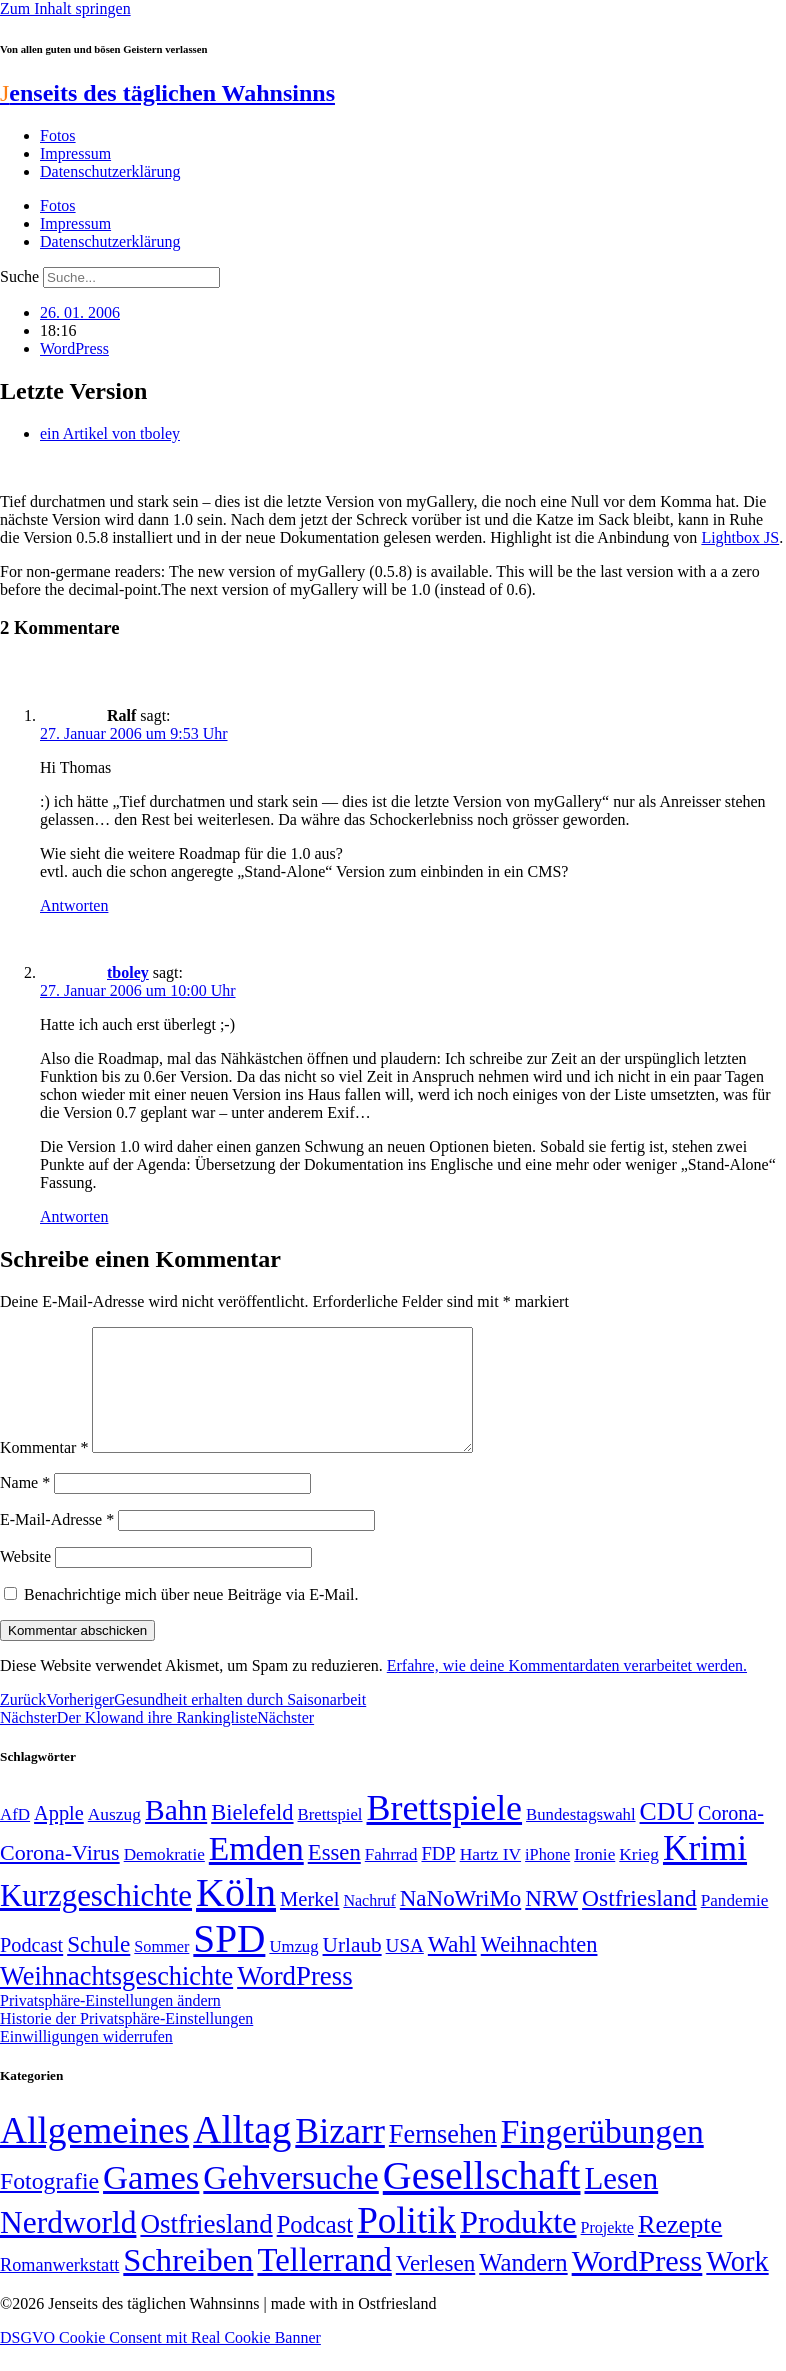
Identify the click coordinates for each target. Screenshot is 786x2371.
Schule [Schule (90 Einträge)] (98, 1968)
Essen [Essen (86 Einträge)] (334, 1876)
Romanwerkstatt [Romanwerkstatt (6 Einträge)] (59, 2289)
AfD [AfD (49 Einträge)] (15, 1838)
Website (25, 1580)
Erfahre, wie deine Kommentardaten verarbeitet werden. (567, 1689)
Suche (19, 276)
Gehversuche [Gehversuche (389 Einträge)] (290, 2201)
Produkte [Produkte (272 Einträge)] (518, 2246)
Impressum (75, 153)
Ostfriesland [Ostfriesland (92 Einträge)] (639, 1922)
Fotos (58, 135)
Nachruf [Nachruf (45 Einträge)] (369, 1924)
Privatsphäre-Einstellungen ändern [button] (110, 2024)
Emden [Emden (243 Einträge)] (256, 1872)
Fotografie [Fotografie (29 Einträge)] (49, 2205)
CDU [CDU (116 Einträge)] (667, 1835)
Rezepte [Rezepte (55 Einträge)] (680, 2248)
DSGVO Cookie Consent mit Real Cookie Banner (160, 2361)
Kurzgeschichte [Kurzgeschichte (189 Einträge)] (96, 1919)
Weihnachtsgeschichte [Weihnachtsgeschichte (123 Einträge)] (116, 2000)
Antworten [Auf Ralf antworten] (74, 905)
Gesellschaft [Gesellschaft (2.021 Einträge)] (482, 2199)
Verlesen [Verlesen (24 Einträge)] (435, 2287)
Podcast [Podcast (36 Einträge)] (315, 2248)
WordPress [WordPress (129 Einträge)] (294, 2000)
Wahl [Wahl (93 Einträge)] (452, 1968)
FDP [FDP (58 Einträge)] (438, 1877)
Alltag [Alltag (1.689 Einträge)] (242, 2153)
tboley (128, 972)
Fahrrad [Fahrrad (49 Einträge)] (391, 1878)
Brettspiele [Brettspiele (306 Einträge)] (445, 1832)
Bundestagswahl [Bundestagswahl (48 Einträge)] (580, 1838)
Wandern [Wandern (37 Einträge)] (523, 2286)
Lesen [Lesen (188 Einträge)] (621, 2202)
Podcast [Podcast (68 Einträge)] (31, 1969)
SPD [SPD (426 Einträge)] (229, 1962)
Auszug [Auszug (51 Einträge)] (114, 1838)
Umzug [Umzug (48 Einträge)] (293, 1970)
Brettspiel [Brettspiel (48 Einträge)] (330, 1838)
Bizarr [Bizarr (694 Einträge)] (340, 2155)
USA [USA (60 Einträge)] (405, 1969)
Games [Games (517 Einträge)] (151, 2201)
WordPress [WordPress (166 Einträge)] (637, 2285)
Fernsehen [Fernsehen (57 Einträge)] (443, 2158)
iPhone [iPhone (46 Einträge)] (547, 1879)
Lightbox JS (740, 537)
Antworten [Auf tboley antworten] (74, 1216)
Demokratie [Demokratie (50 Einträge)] (164, 1878)
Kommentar (44, 1471)
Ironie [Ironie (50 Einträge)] (594, 1878)
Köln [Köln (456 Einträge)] (236, 1916)
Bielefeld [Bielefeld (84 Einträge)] (252, 1836)
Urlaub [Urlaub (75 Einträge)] (352, 1969)
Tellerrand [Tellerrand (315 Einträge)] (324, 2284)
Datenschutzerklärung (110, 171)
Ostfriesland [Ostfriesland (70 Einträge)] (206, 2248)
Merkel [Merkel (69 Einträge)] (309, 1923)
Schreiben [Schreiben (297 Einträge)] (188, 2284)
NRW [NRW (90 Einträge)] (551, 1922)
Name (25, 1506)
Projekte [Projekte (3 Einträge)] (607, 2251)
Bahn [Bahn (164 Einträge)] (176, 1834)
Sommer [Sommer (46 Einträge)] (161, 1971)
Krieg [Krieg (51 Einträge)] (639, 1878)
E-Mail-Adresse (57, 1543)
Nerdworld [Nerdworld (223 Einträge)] (68, 2246)
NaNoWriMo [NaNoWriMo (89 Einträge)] (460, 1922)
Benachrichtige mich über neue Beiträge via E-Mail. (191, 1618)
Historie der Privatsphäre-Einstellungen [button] (126, 2042)
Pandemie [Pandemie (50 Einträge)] (735, 1924)
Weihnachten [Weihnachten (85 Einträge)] (539, 1968)
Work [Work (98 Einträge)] (737, 2285)
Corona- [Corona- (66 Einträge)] (731, 1837)
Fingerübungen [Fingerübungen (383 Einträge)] (602, 2155)
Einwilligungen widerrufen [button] (86, 2060)
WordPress (74, 348)
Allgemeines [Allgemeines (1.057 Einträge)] (94, 2154)
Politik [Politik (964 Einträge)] (406, 2244)
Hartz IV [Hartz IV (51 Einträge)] (490, 1878)
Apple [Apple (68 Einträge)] (59, 1837)
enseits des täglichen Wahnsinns (167, 93)
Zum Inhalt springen (65, 8)
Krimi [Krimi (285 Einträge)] (705, 1872)
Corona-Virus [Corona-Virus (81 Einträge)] (60, 1876)
